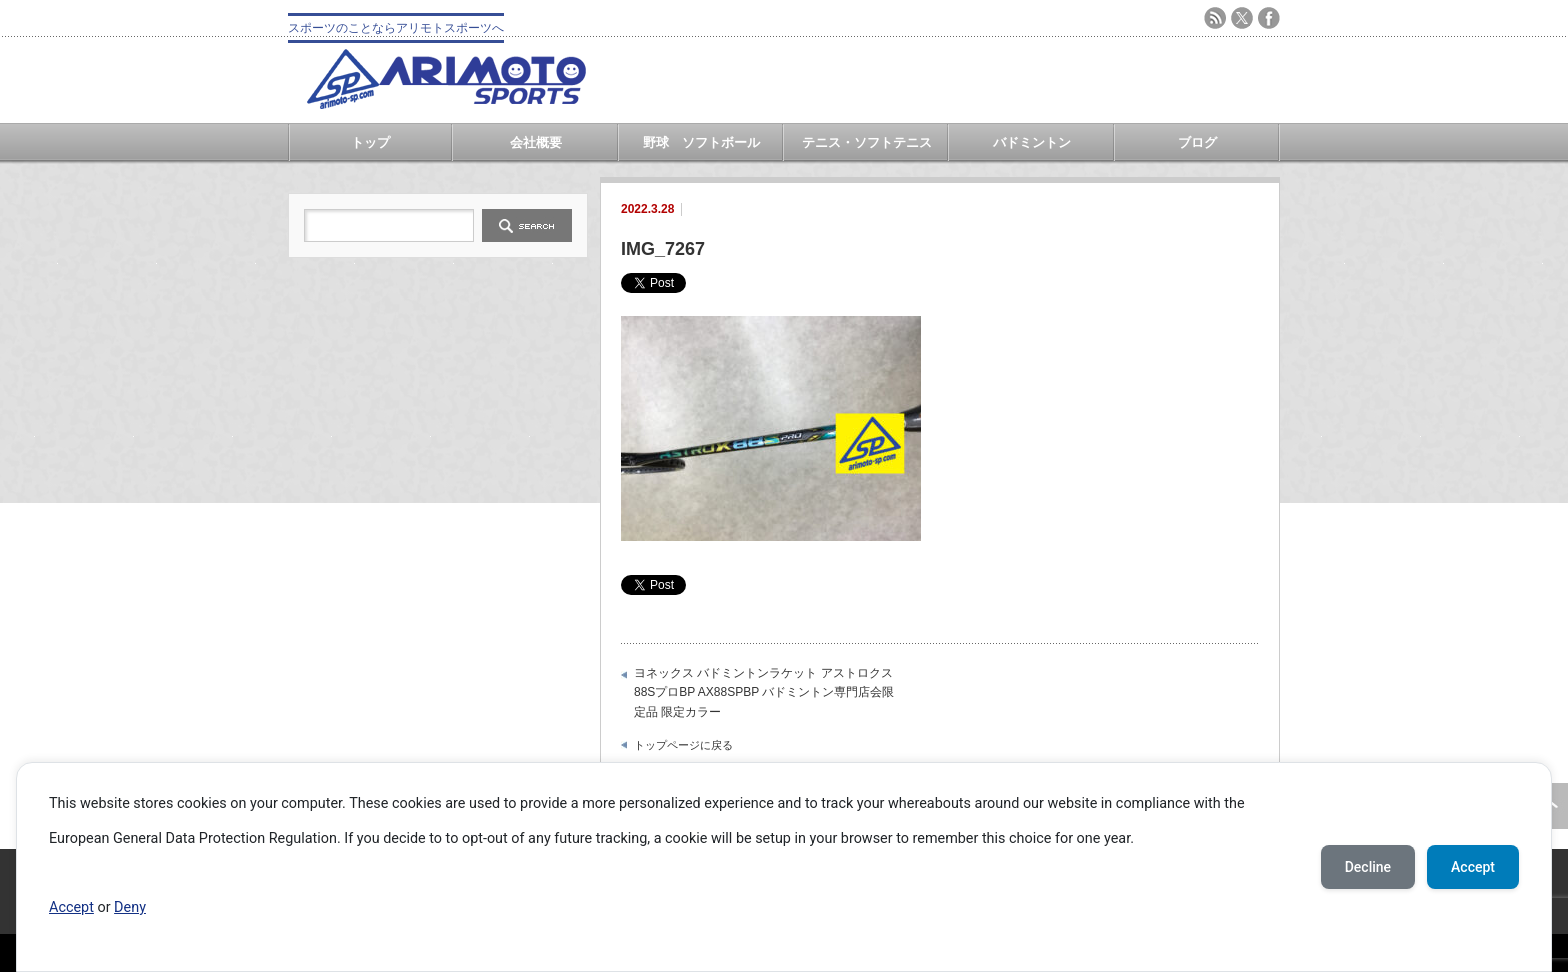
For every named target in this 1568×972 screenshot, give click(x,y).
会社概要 (536, 142)
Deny (130, 907)
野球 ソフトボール (701, 142)
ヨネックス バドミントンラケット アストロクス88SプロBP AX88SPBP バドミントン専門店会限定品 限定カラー (764, 692)
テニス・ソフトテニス (867, 142)
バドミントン (1032, 142)
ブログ (1197, 142)
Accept (71, 907)
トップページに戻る (683, 745)
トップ (370, 142)
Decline (1368, 867)
